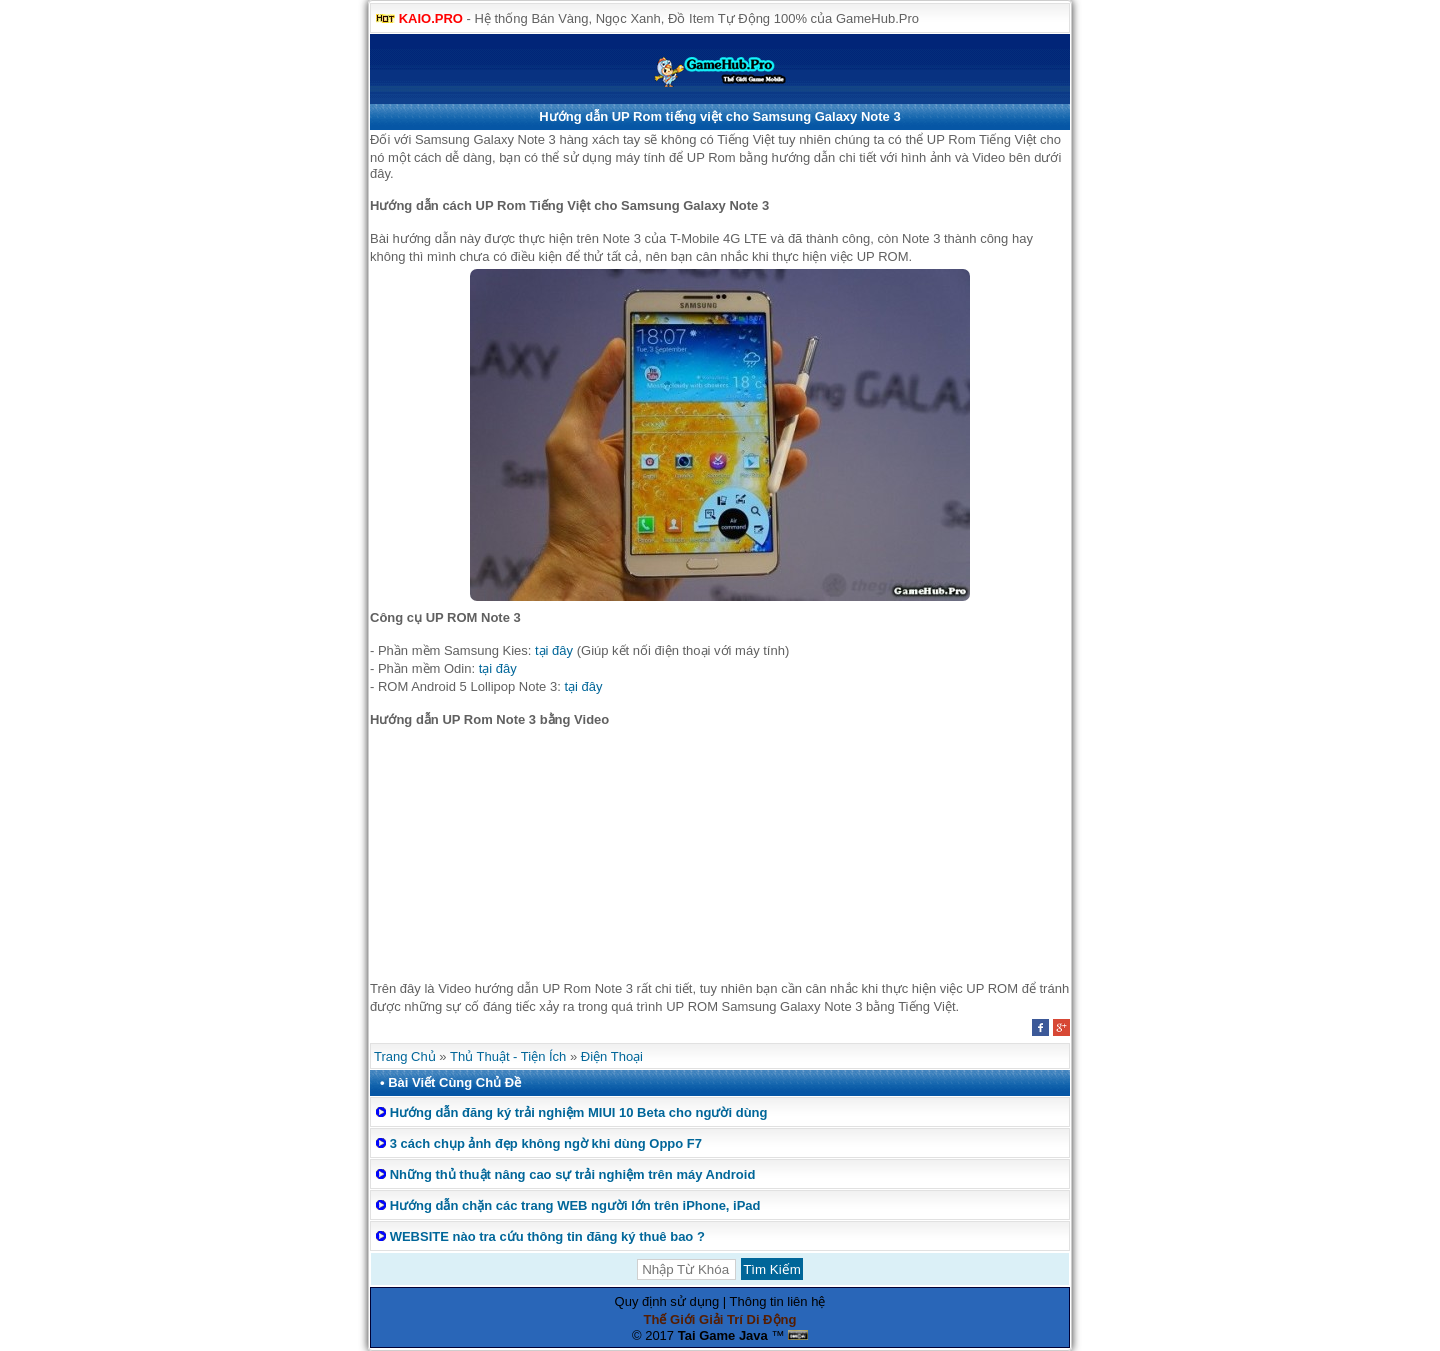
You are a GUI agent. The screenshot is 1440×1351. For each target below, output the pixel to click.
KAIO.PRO (431, 18)
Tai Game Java (723, 1335)
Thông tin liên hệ (778, 1301)
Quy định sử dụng (667, 1301)
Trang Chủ (405, 1056)
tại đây (554, 650)
